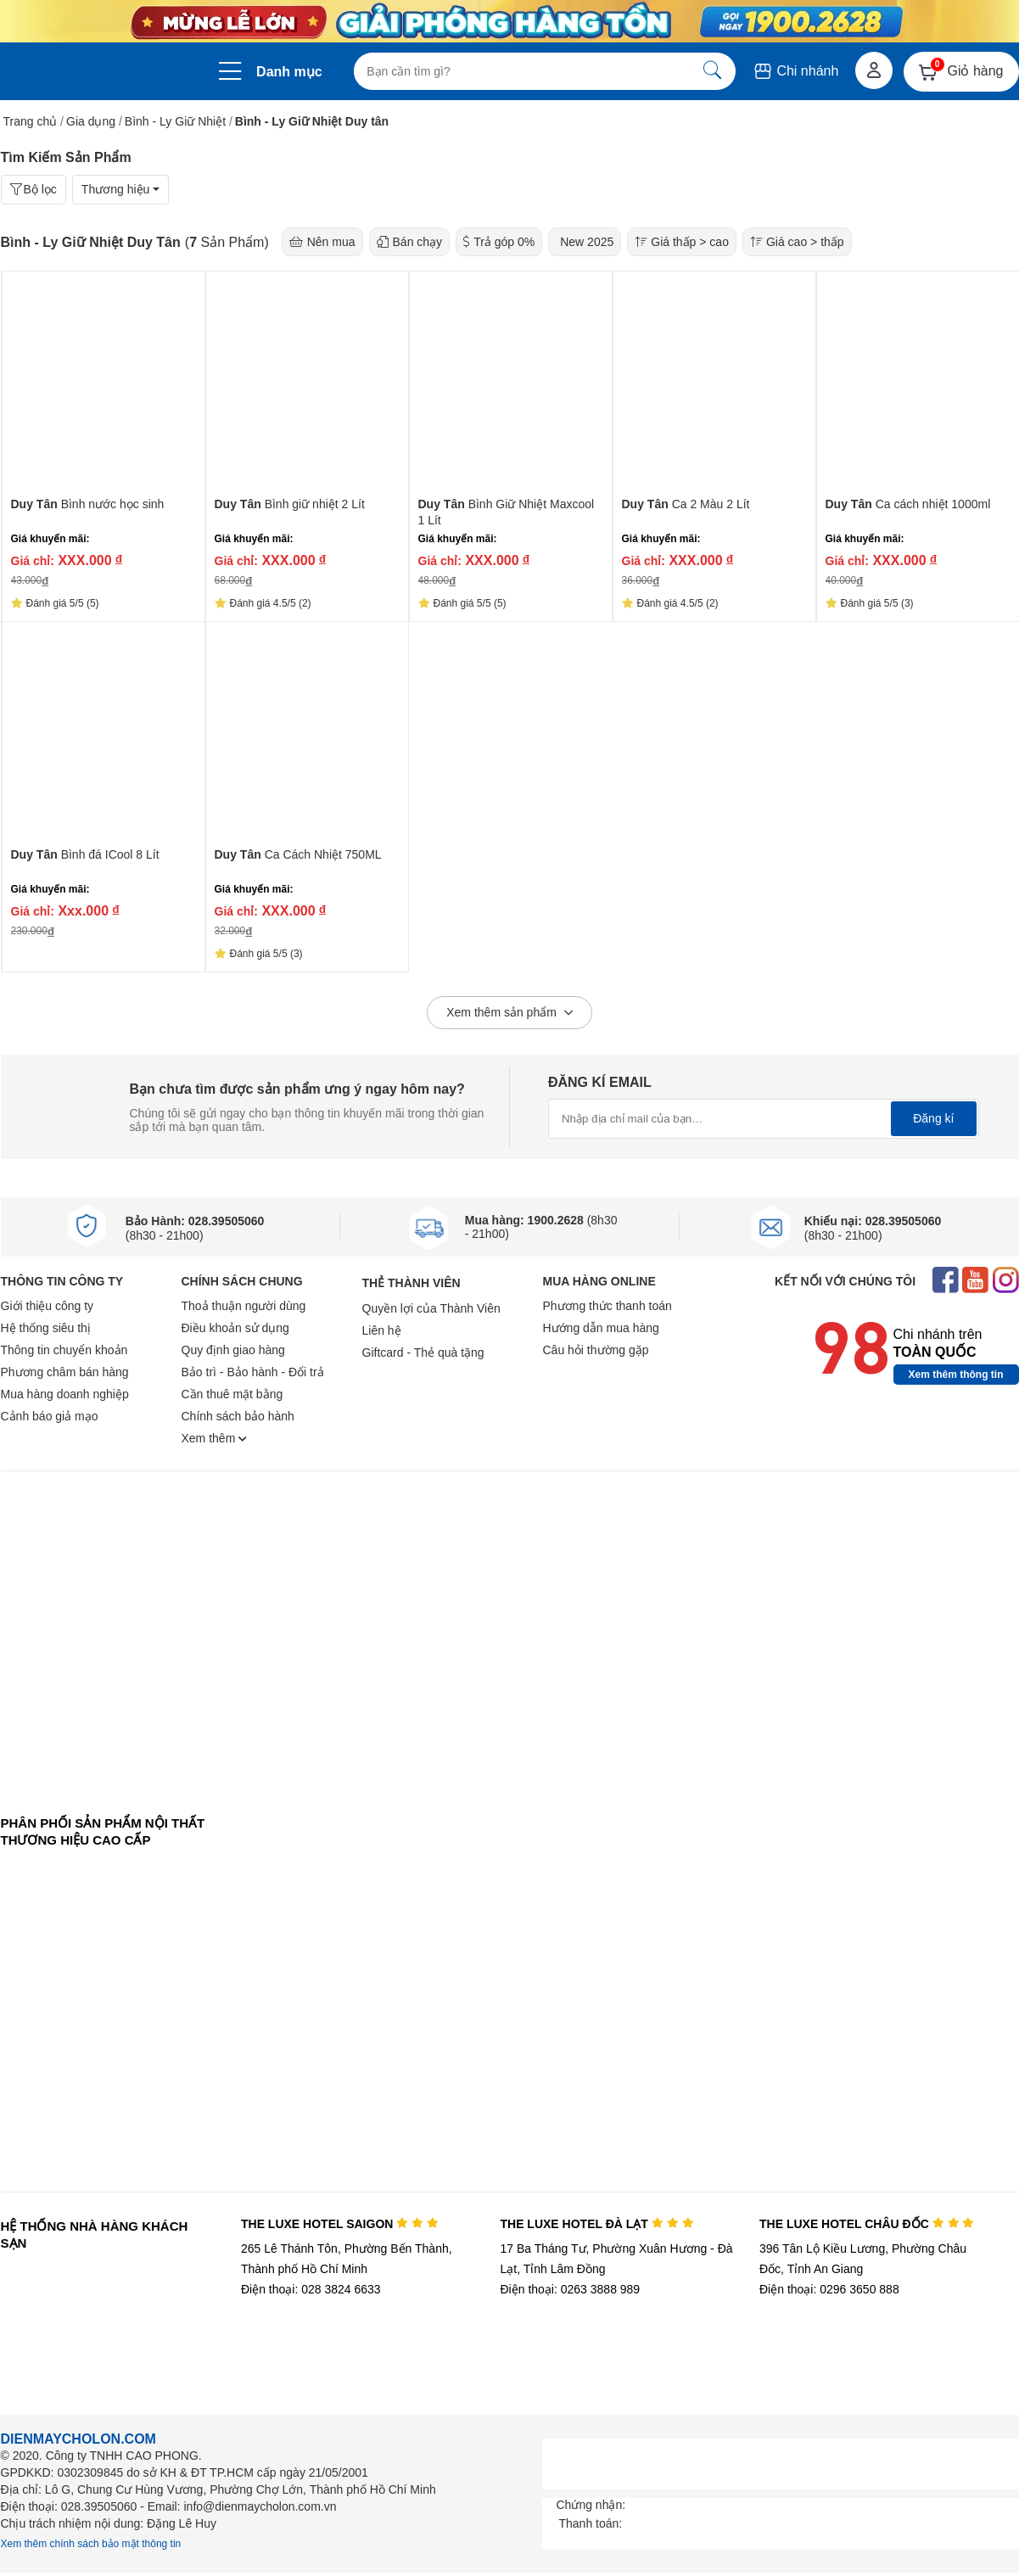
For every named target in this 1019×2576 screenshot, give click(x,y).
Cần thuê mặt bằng (232, 1394)
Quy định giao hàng (233, 1350)
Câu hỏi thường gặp (596, 1350)
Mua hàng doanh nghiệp (65, 1394)
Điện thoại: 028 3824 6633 (311, 2289)
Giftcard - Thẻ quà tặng (423, 1352)
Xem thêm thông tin (956, 1374)
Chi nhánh (795, 71)
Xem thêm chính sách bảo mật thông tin (91, 2544)
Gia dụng (90, 121)
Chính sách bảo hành (238, 1416)
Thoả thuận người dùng (244, 1306)
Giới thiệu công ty (47, 1306)
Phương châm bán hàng (65, 1372)
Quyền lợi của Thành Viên (431, 1308)
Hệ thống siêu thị (46, 1328)
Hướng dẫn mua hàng (601, 1328)
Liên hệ (381, 1330)
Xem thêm (215, 1438)
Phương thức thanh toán (607, 1306)
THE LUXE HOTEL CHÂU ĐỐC (866, 2224)
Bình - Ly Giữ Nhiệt (175, 121)
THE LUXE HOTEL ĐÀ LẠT (596, 2224)
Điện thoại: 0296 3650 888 (829, 2289)
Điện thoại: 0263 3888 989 (570, 2289)
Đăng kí (933, 1118)
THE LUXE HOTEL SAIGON (340, 2224)
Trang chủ (30, 121)
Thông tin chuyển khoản (64, 1350)
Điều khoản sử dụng (235, 1328)
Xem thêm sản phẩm (509, 1013)
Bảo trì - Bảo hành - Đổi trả (253, 1372)
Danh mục (289, 71)
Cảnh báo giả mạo (49, 1416)
